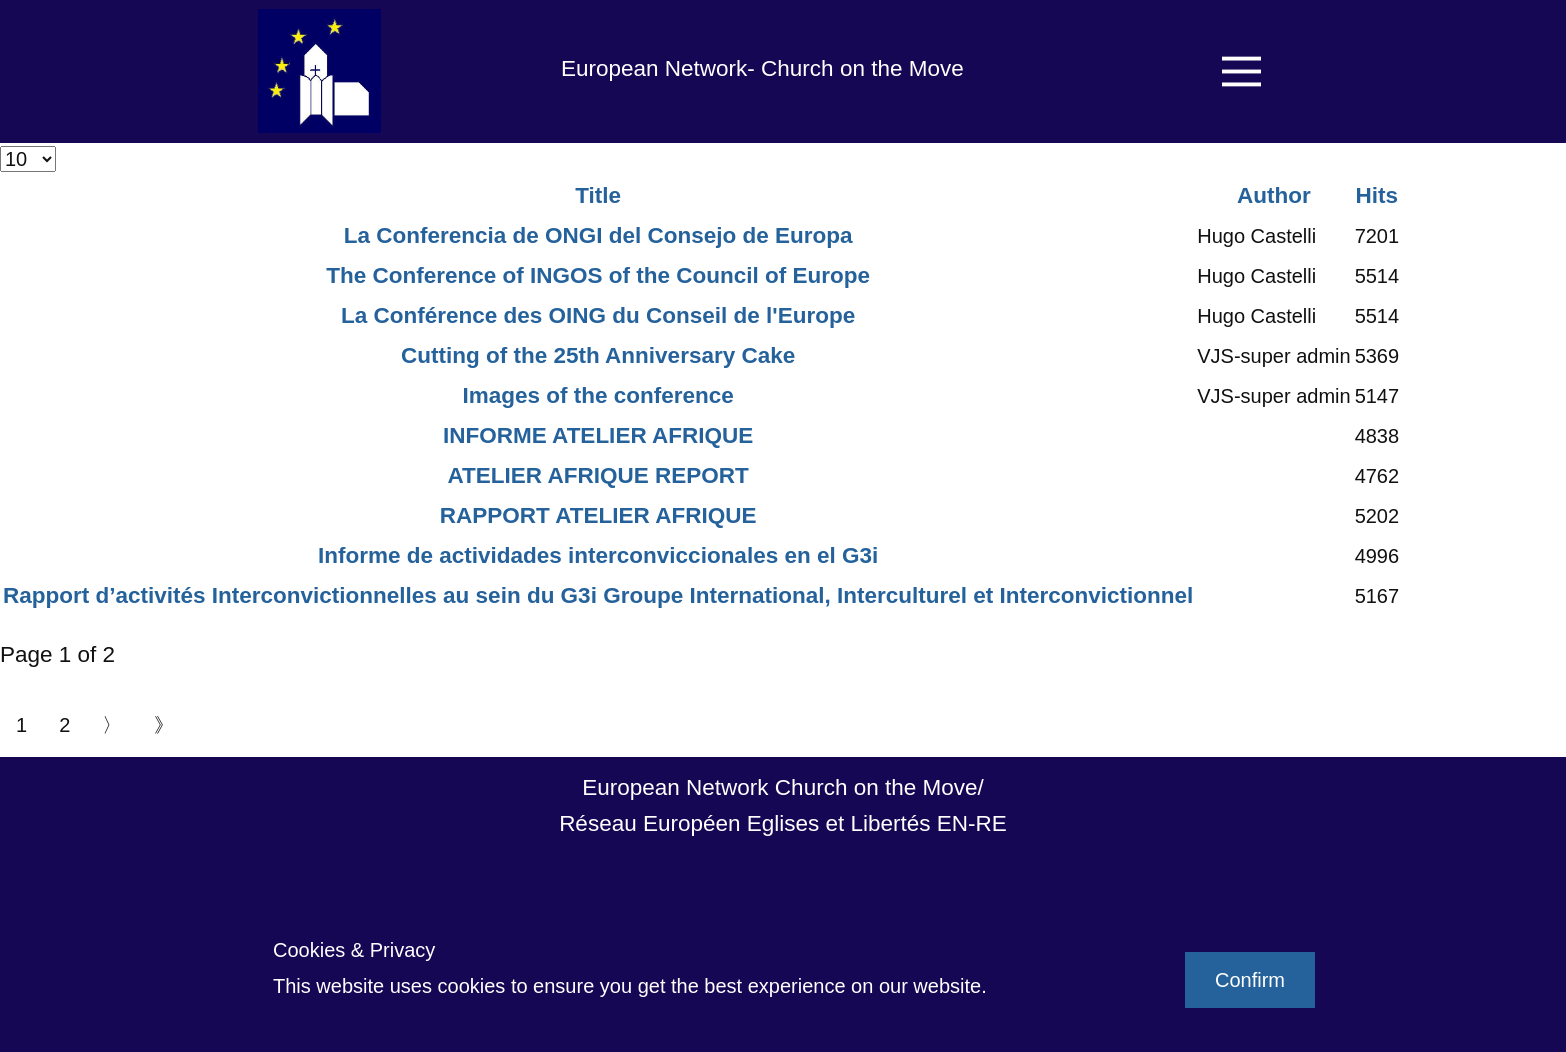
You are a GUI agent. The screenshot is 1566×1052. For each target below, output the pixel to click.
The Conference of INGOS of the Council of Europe (598, 275)
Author (1274, 195)
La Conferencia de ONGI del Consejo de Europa (598, 235)
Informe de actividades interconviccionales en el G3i (598, 555)
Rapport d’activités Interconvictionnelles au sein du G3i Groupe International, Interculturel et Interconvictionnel (598, 595)
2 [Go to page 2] (64, 725)
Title (598, 195)
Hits (1377, 195)
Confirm (1250, 980)
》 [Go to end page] (164, 725)
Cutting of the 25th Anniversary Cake (598, 355)
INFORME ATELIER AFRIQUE (598, 435)
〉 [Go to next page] (112, 725)
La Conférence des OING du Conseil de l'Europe (598, 315)
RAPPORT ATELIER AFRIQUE (598, 515)
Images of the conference (597, 395)
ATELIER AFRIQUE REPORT (597, 475)
